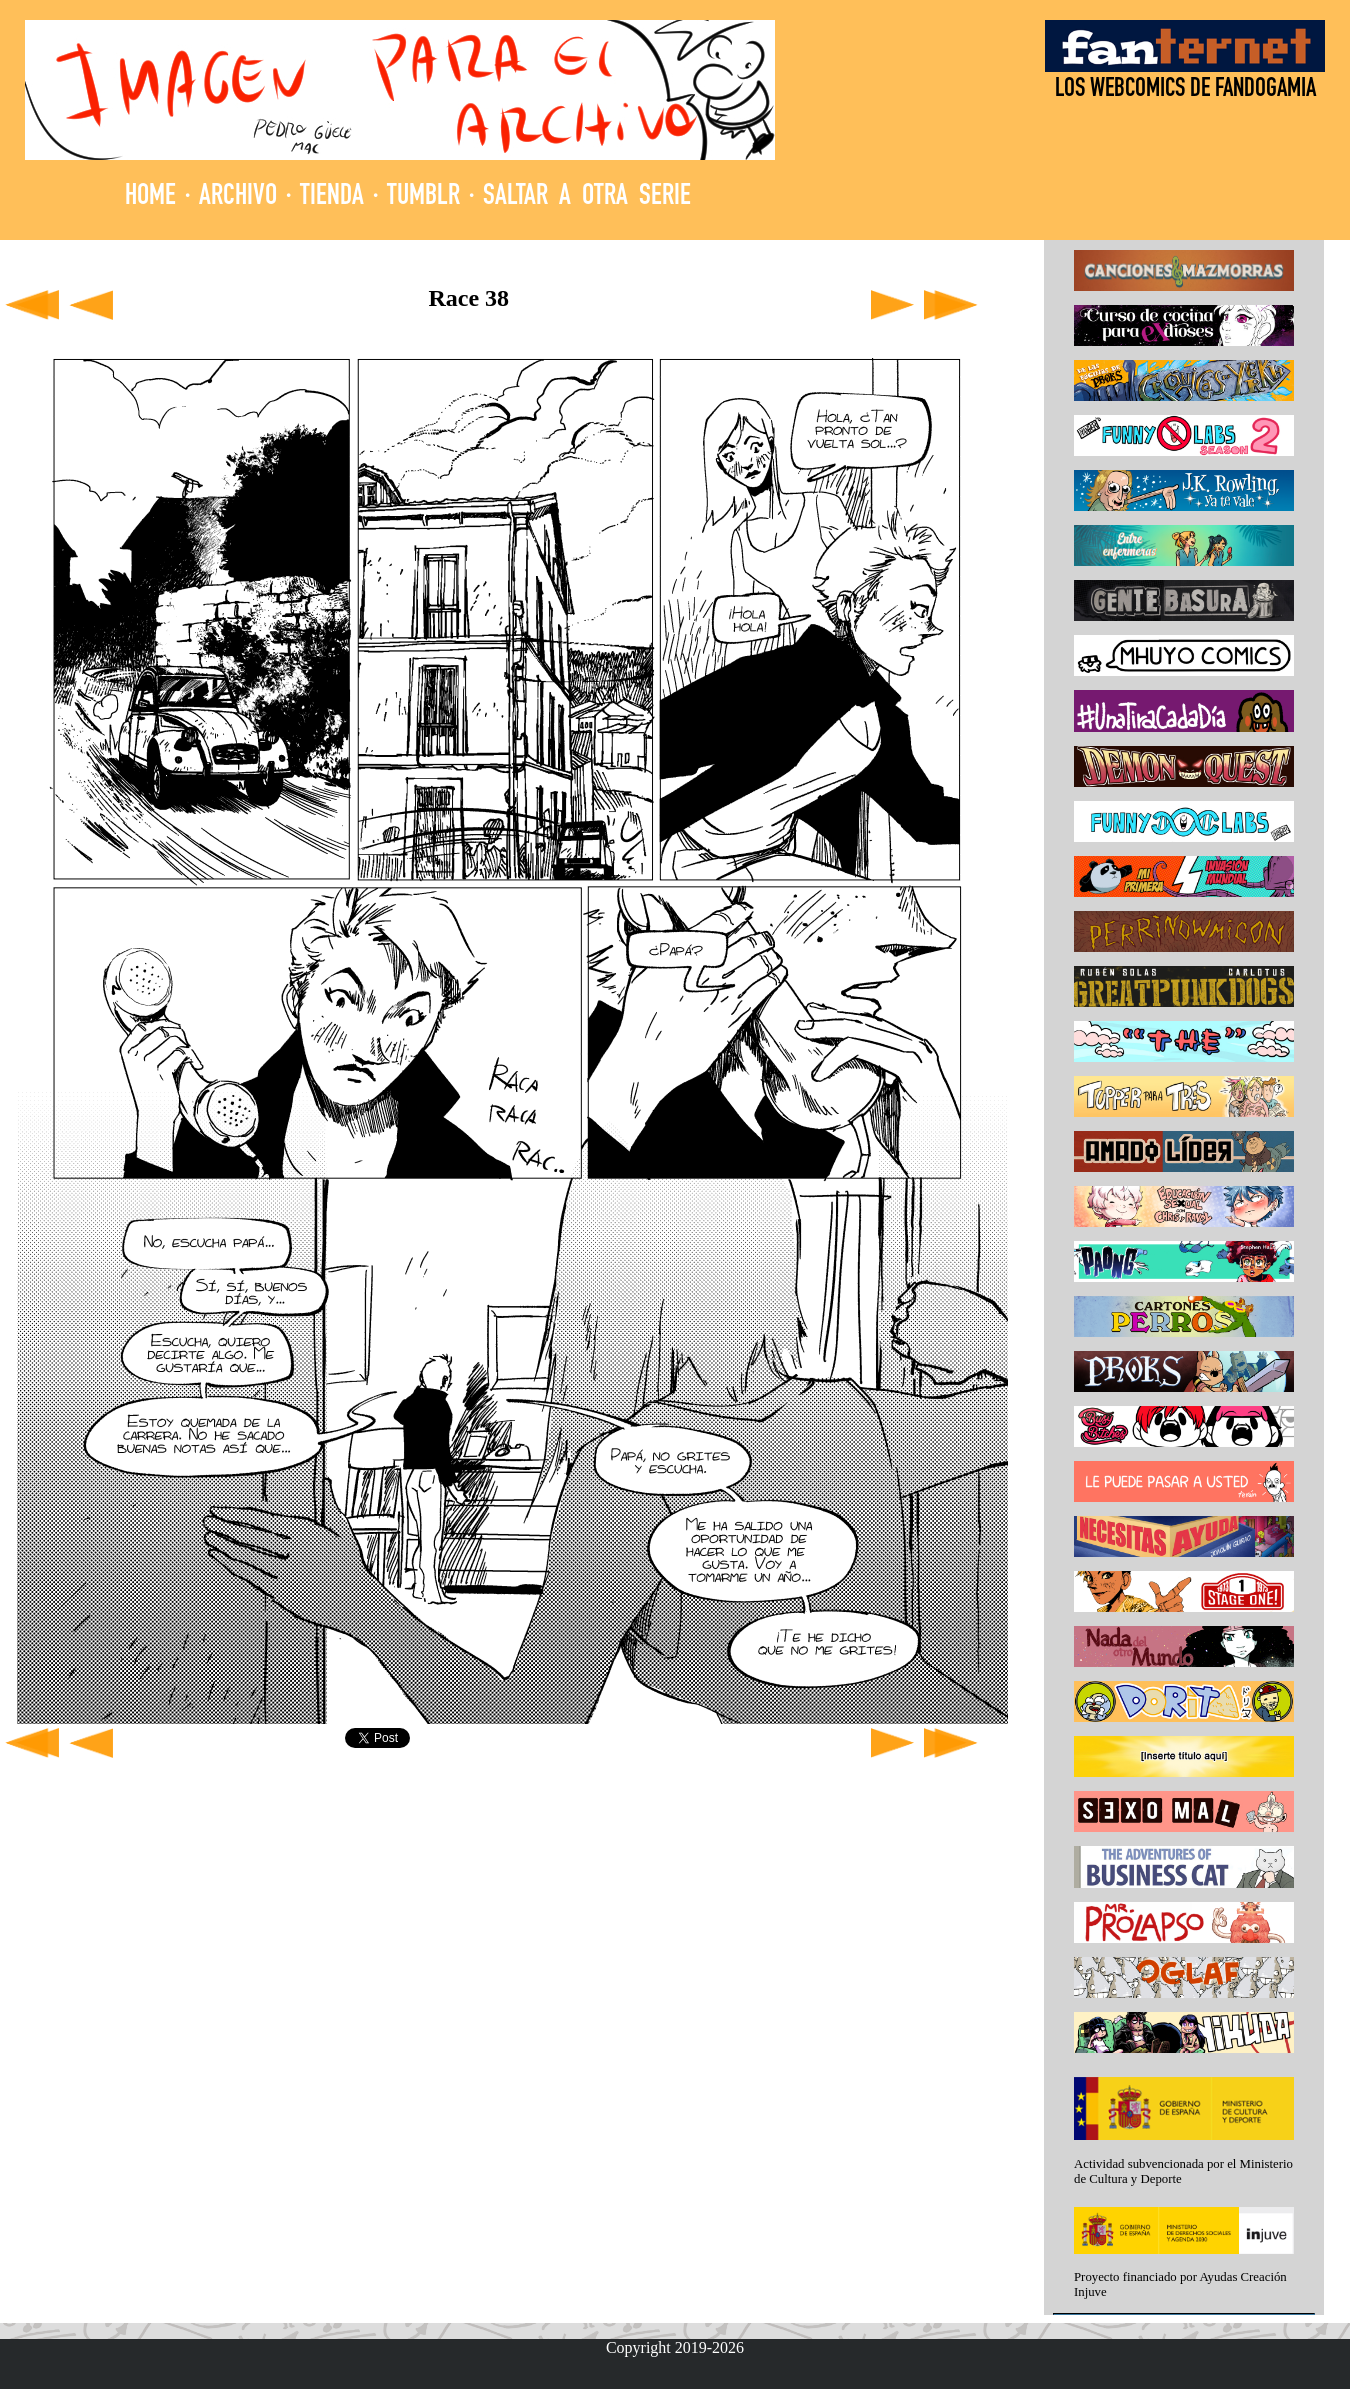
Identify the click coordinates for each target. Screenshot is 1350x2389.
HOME (150, 197)
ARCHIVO (238, 197)
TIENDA (332, 197)
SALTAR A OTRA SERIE (587, 197)
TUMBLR (423, 197)
